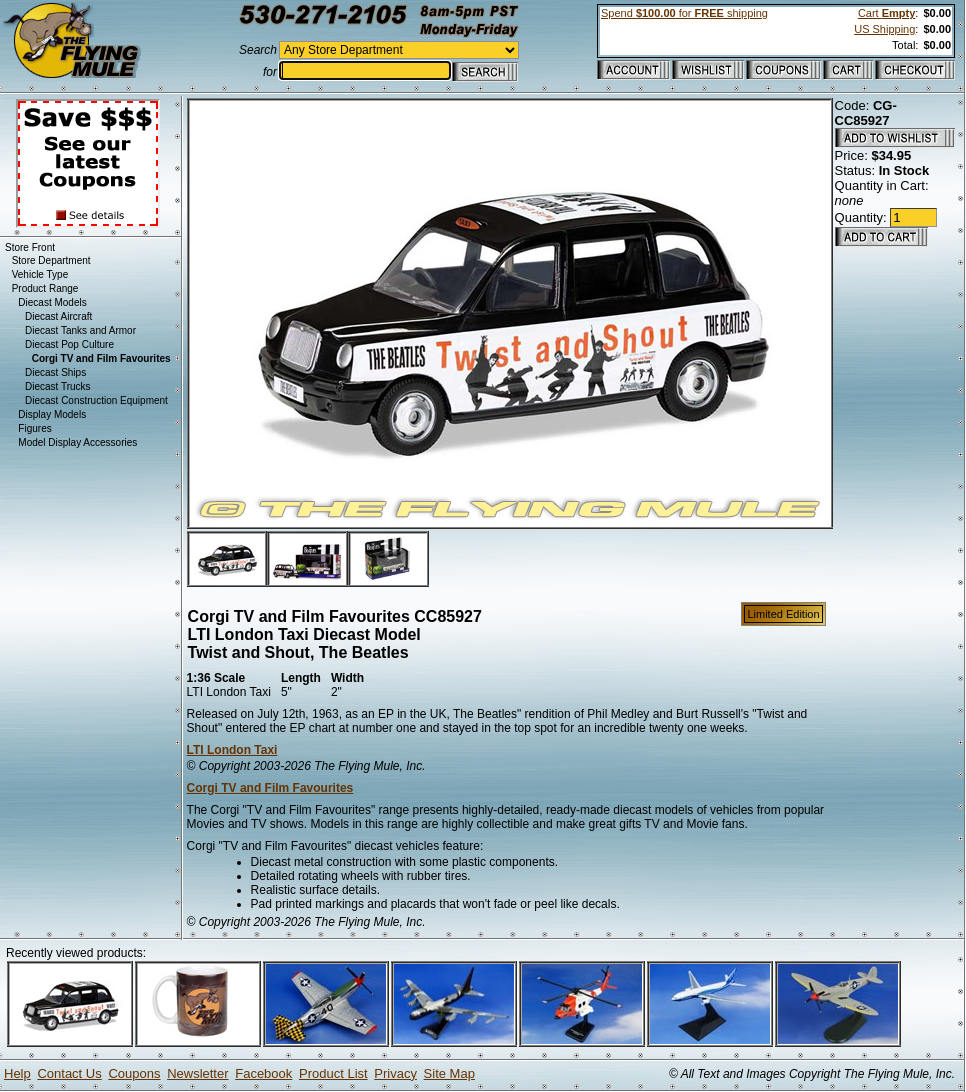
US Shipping (884, 29)
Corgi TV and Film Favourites (270, 788)
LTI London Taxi (232, 750)
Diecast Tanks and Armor (80, 330)
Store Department (51, 260)
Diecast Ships (55, 372)
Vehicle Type (40, 274)
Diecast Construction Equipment (96, 400)
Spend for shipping (684, 13)
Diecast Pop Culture (69, 344)
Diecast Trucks (58, 386)
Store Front (30, 247)
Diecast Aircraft (58, 316)
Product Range (45, 288)
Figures (34, 428)
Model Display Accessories (77, 442)
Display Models (52, 414)
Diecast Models (52, 302)
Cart (886, 13)
